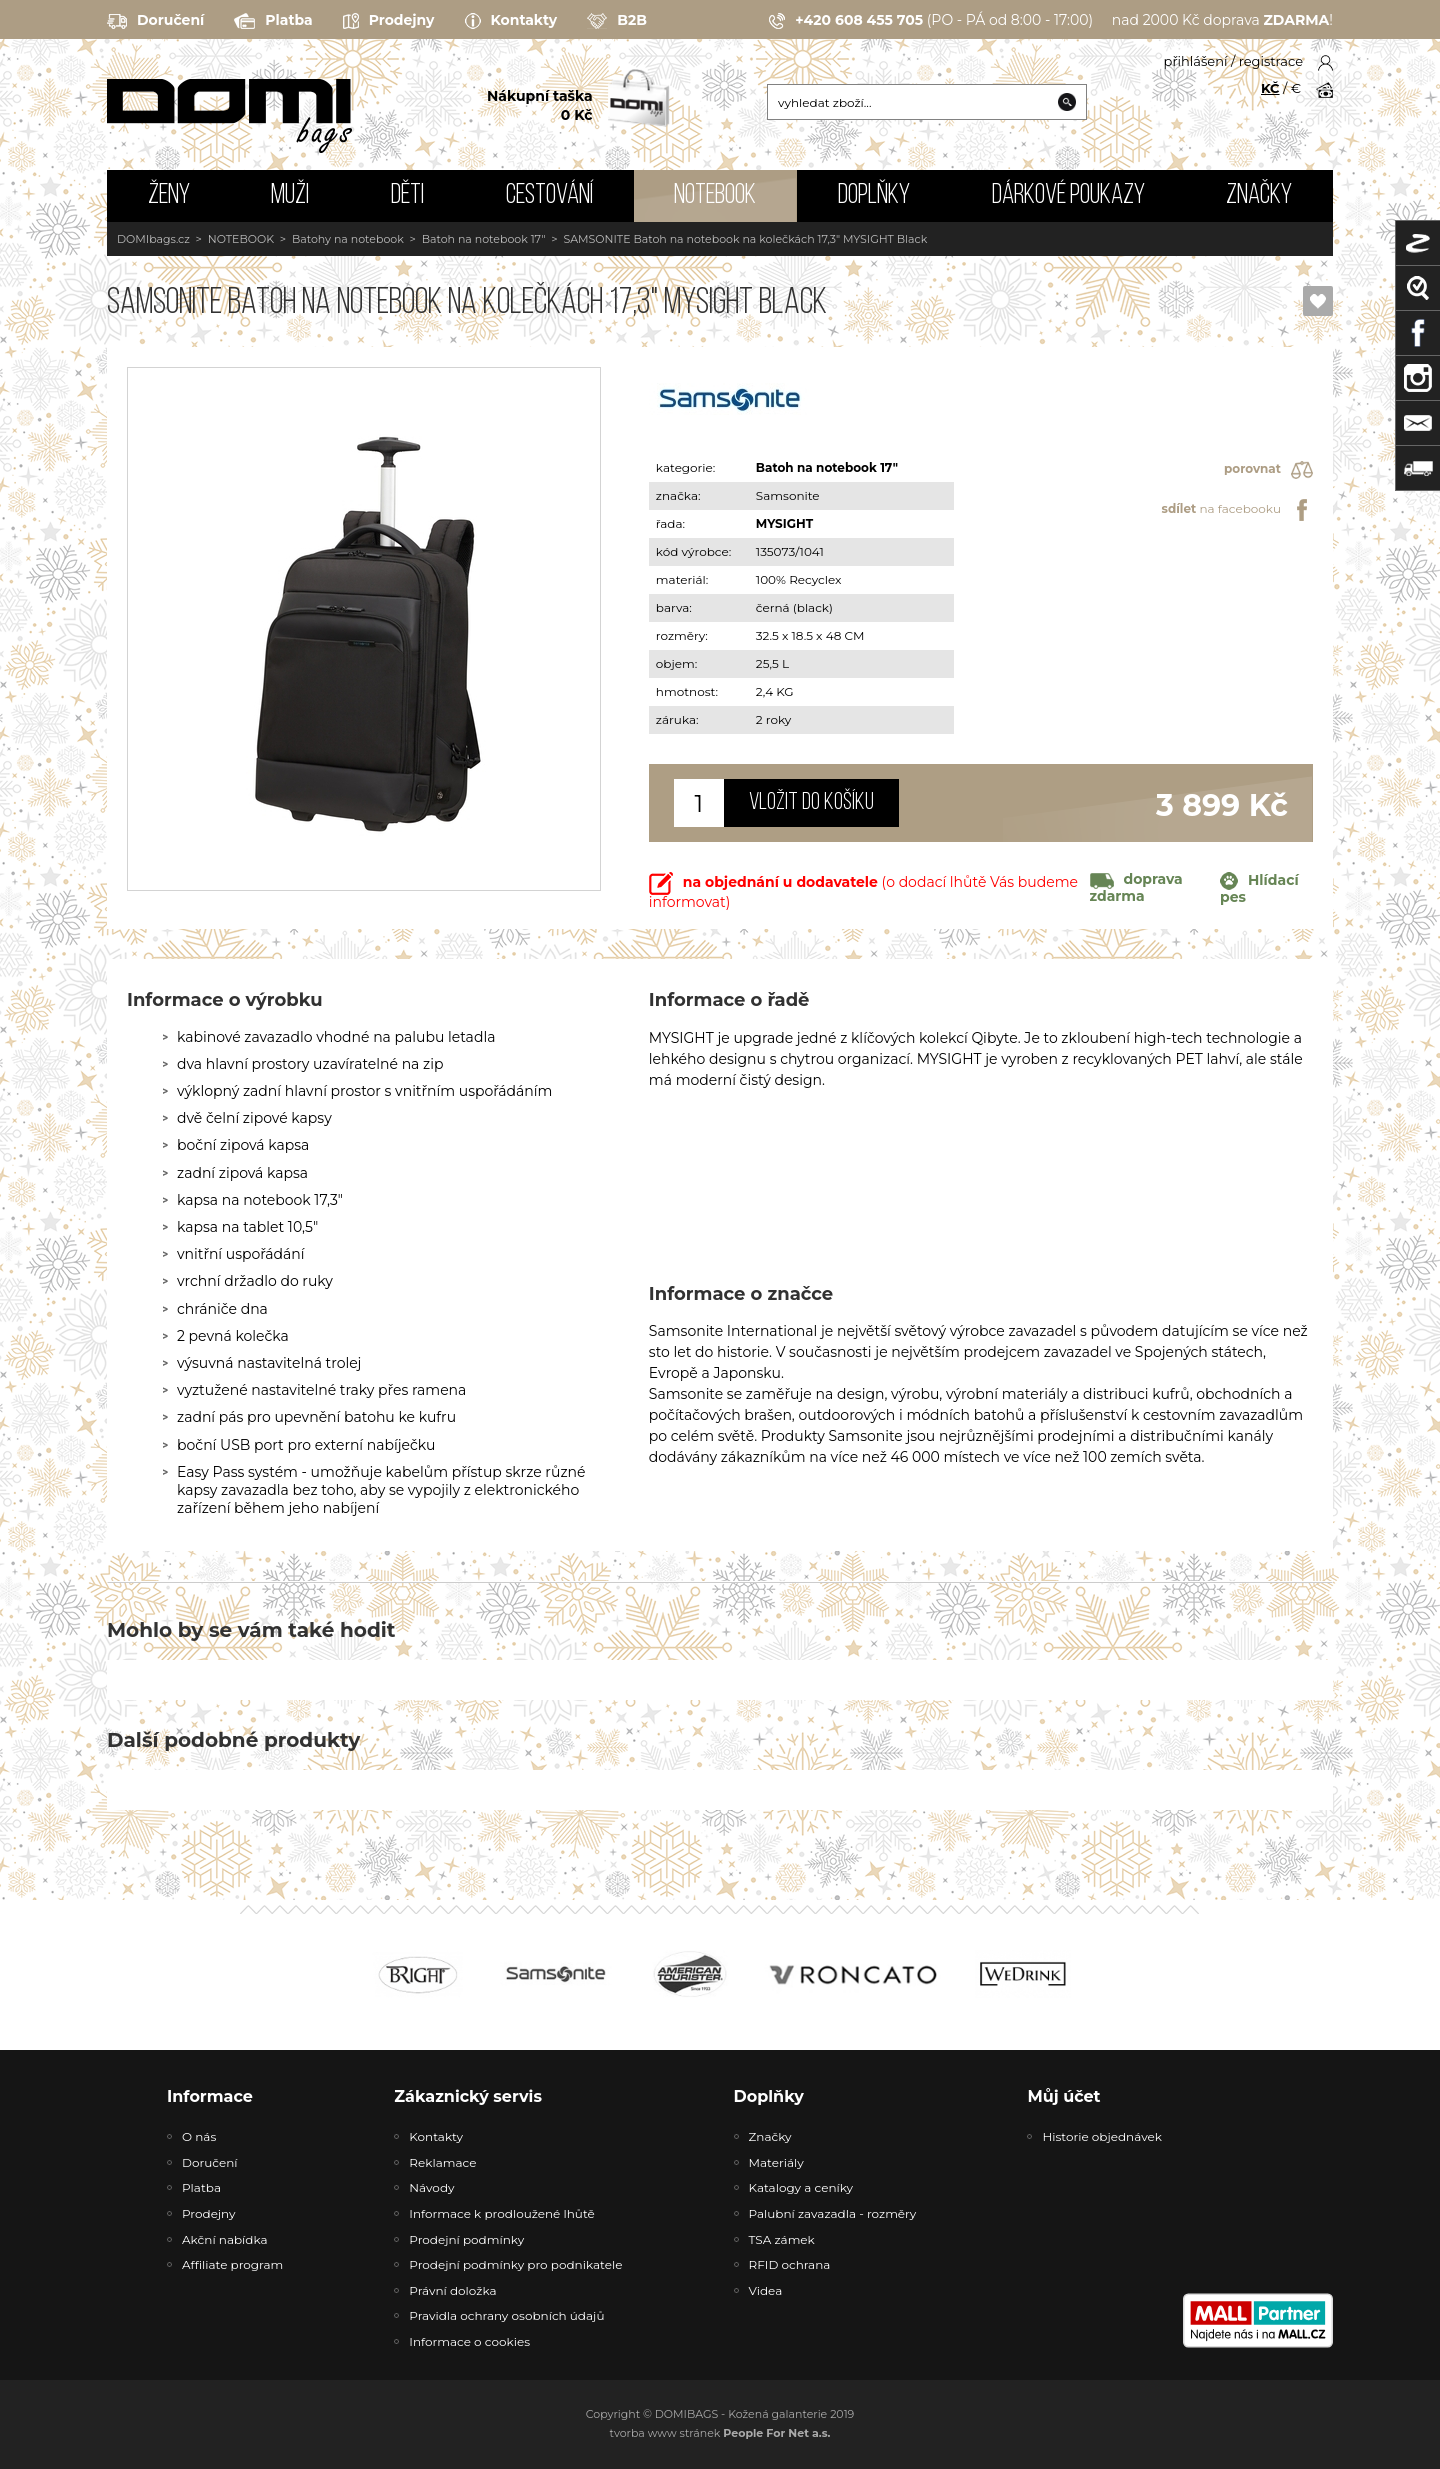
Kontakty (511, 21)
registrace (1271, 61)
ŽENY (169, 196)
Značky (1259, 196)
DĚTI (407, 196)
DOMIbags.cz (153, 239)
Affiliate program (232, 2264)
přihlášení (1196, 61)
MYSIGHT (784, 523)
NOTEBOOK (715, 196)
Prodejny (389, 21)
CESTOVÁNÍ (549, 196)
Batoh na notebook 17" (484, 239)
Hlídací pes (1259, 889)
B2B (617, 21)
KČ (1270, 88)
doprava (1136, 887)
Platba (273, 21)
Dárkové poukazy (1068, 196)
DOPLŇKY (874, 196)
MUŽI (290, 196)
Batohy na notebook (348, 239)
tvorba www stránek (720, 2433)
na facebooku (1237, 510)
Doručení (155, 21)
